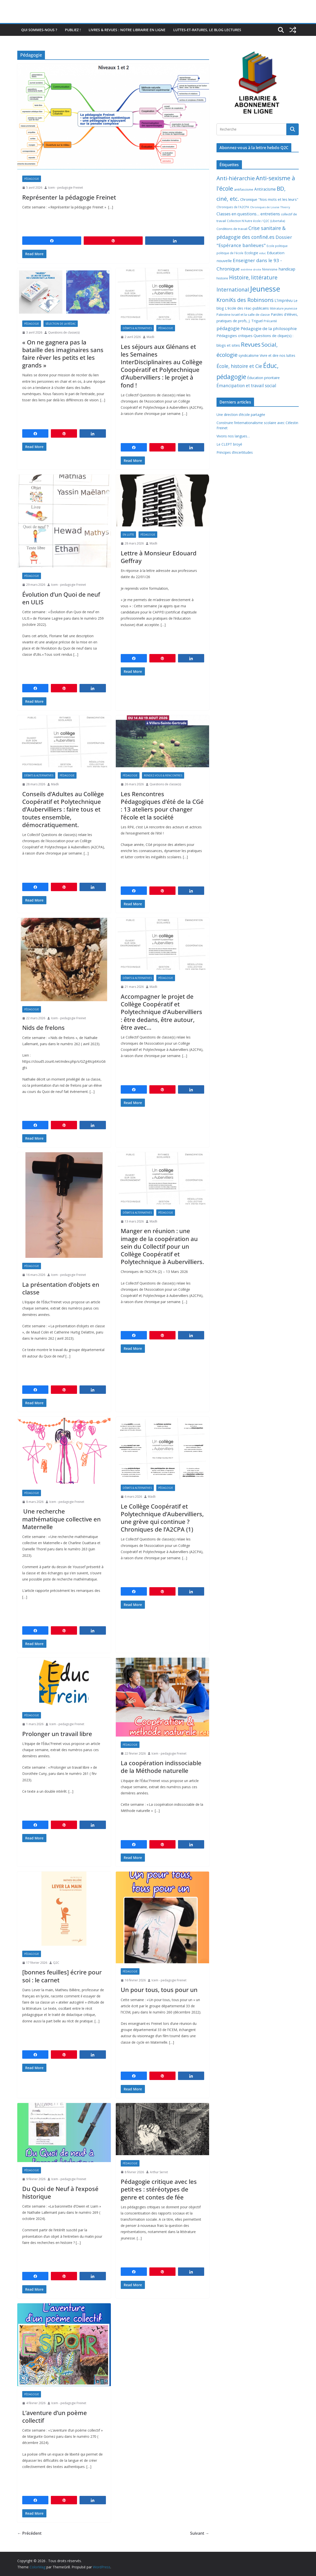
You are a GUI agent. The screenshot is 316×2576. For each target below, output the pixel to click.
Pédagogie (31, 179)
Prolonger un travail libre (57, 1734)
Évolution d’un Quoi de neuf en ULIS (61, 598)
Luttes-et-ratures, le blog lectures (207, 29)
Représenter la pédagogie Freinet (69, 197)
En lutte (128, 534)
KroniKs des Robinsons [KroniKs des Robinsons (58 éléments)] (245, 299)
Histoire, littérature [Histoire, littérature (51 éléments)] (253, 277)
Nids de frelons (43, 1027)
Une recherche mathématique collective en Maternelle (61, 1519)
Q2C (56, 1963)
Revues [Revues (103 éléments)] (250, 344)
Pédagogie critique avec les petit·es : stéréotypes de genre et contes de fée (159, 2189)
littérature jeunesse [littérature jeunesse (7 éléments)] (283, 308)
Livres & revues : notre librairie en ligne (127, 29)
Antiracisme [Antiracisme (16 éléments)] (265, 189)
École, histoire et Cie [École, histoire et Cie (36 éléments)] (239, 366)
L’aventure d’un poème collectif (54, 2416)
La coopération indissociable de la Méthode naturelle (161, 1767)
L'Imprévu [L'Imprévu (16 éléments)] (284, 300)
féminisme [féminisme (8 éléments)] (269, 269)
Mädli (150, 337)
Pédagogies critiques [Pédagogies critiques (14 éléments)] (235, 335)
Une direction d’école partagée (241, 414)
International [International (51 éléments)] (233, 289)
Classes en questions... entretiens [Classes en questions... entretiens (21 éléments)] (248, 214)
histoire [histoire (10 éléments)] (222, 278)
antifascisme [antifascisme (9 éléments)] (243, 189)
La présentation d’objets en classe (60, 1288)
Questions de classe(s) (63, 332)
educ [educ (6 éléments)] (262, 253)
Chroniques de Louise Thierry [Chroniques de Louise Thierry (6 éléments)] (270, 207)
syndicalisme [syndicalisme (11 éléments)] (248, 355)
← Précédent (29, 2533)
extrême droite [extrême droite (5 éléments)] (251, 269)
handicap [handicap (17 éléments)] (286, 269)
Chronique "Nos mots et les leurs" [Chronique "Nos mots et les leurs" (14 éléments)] (269, 199)
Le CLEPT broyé (229, 444)
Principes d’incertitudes (235, 452)
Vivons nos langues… (233, 436)
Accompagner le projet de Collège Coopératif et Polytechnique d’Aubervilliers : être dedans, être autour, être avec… (161, 1011)
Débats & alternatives (137, 328)
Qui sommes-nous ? (39, 29)
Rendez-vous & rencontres (163, 775)
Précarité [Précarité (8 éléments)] (270, 321)
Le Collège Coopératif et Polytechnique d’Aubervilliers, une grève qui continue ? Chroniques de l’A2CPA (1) (162, 1518)
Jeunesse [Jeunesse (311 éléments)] (265, 289)
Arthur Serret (159, 2172)
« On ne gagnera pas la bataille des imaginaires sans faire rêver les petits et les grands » (62, 353)
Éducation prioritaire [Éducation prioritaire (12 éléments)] (263, 377)
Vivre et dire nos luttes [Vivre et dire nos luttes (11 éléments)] (277, 355)
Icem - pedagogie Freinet (65, 187)
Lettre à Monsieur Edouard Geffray (159, 557)
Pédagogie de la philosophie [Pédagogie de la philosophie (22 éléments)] (269, 328)
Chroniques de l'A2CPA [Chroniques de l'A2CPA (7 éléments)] (233, 207)
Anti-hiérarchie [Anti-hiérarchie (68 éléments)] (236, 178)
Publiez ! (73, 29)
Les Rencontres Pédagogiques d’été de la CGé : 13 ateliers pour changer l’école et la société (162, 805)
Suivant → (199, 2533)
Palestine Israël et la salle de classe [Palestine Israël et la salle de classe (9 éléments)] (243, 314)
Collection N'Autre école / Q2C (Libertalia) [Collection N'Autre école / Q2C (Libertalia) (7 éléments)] (256, 221)
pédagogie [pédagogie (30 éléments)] (228, 328)
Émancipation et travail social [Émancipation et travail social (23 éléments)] (246, 385)
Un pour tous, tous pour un (159, 1990)
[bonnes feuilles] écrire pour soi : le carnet (62, 1976)
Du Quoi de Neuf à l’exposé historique (60, 2192)
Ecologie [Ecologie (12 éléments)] (251, 252)
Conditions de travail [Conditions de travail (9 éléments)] (232, 228)
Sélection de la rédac (60, 323)
